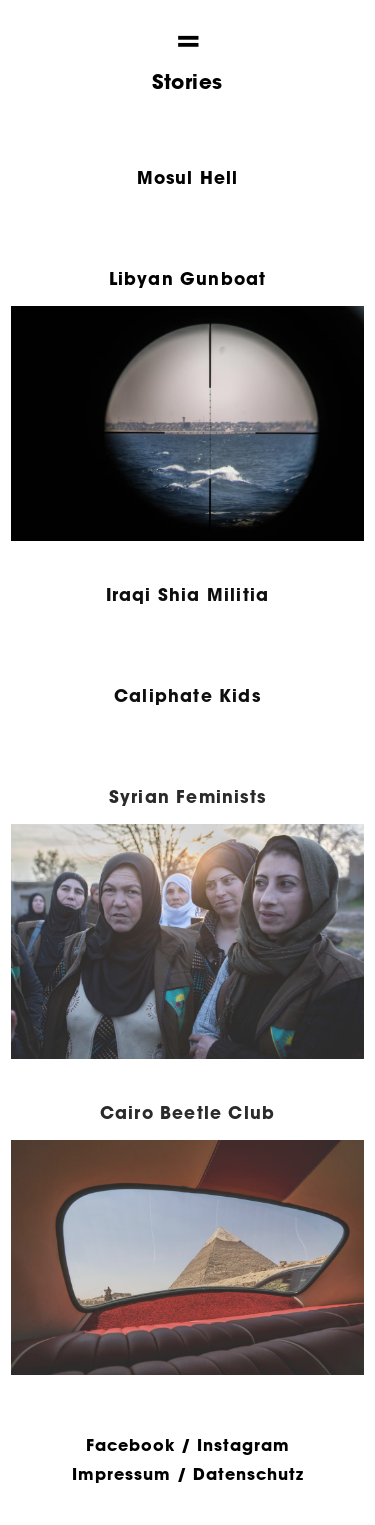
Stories (187, 81)
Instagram (243, 1444)
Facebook (130, 1444)
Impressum (121, 1473)
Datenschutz (248, 1473)
